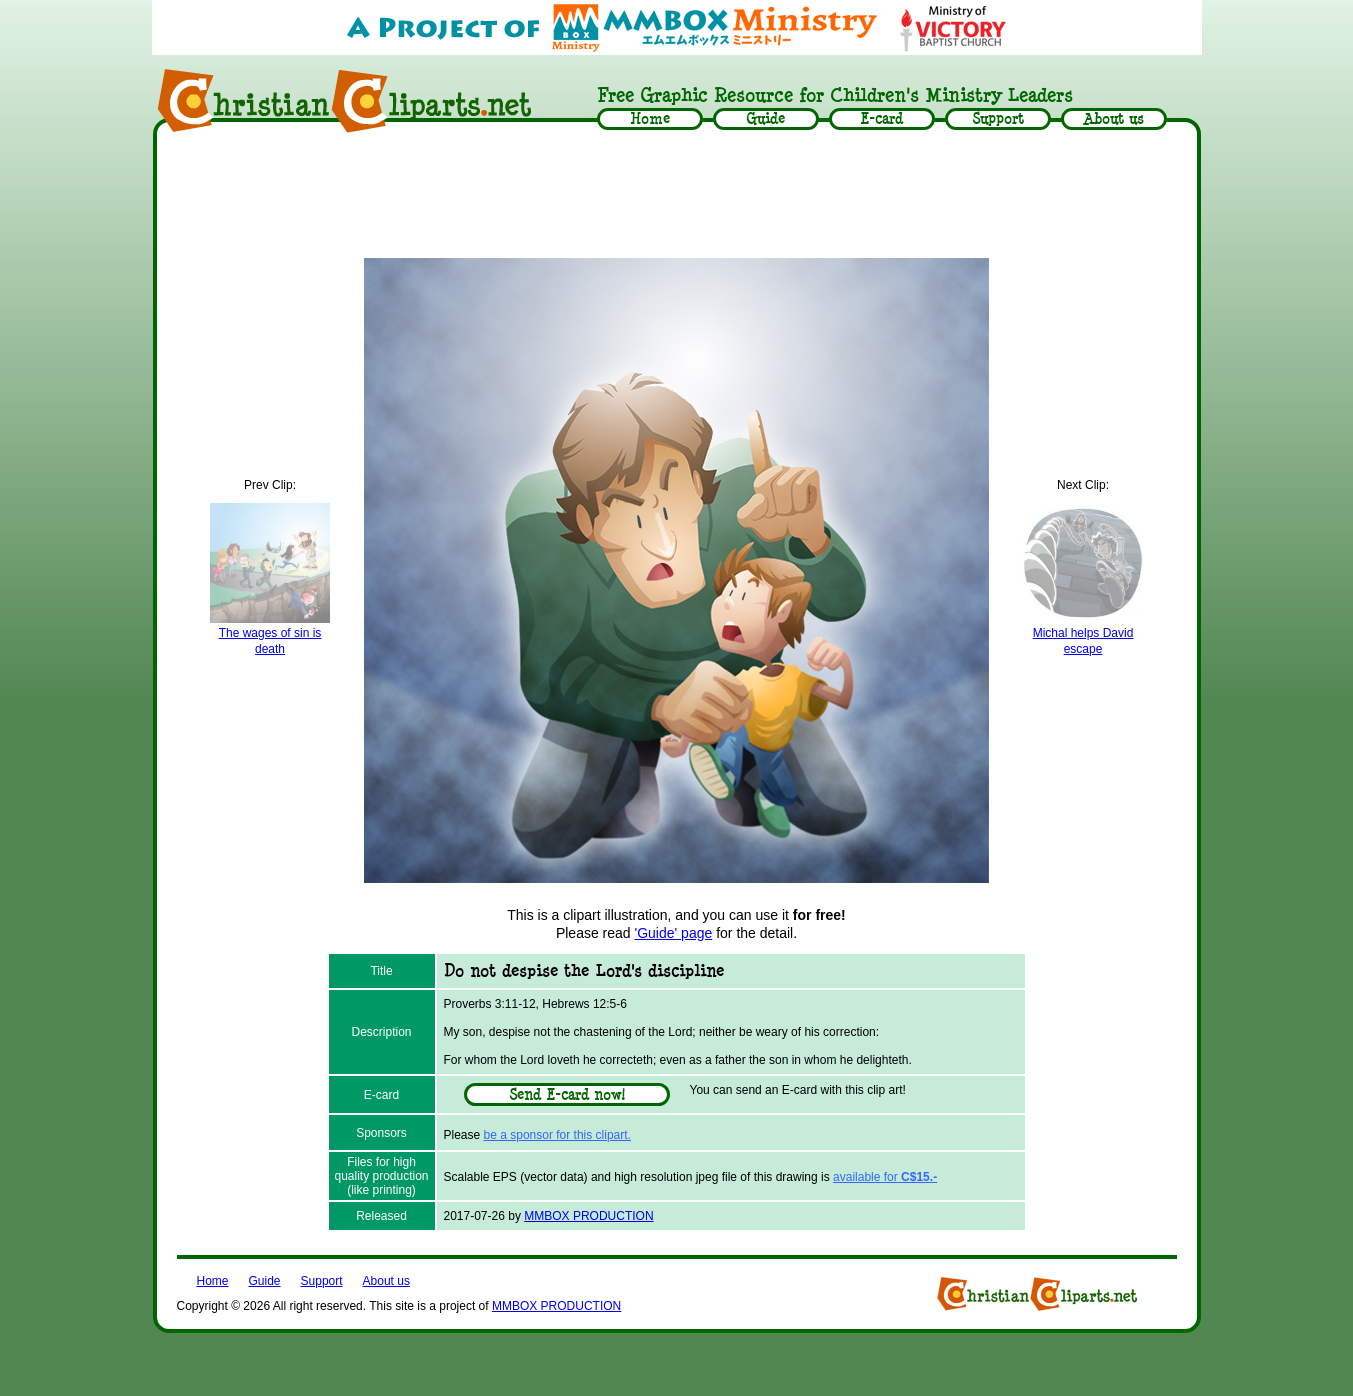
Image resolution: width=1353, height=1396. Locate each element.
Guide (265, 1281)
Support (322, 1281)
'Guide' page (674, 933)
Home (213, 1281)
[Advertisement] (677, 197)
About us (386, 1281)
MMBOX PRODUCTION (588, 1216)
